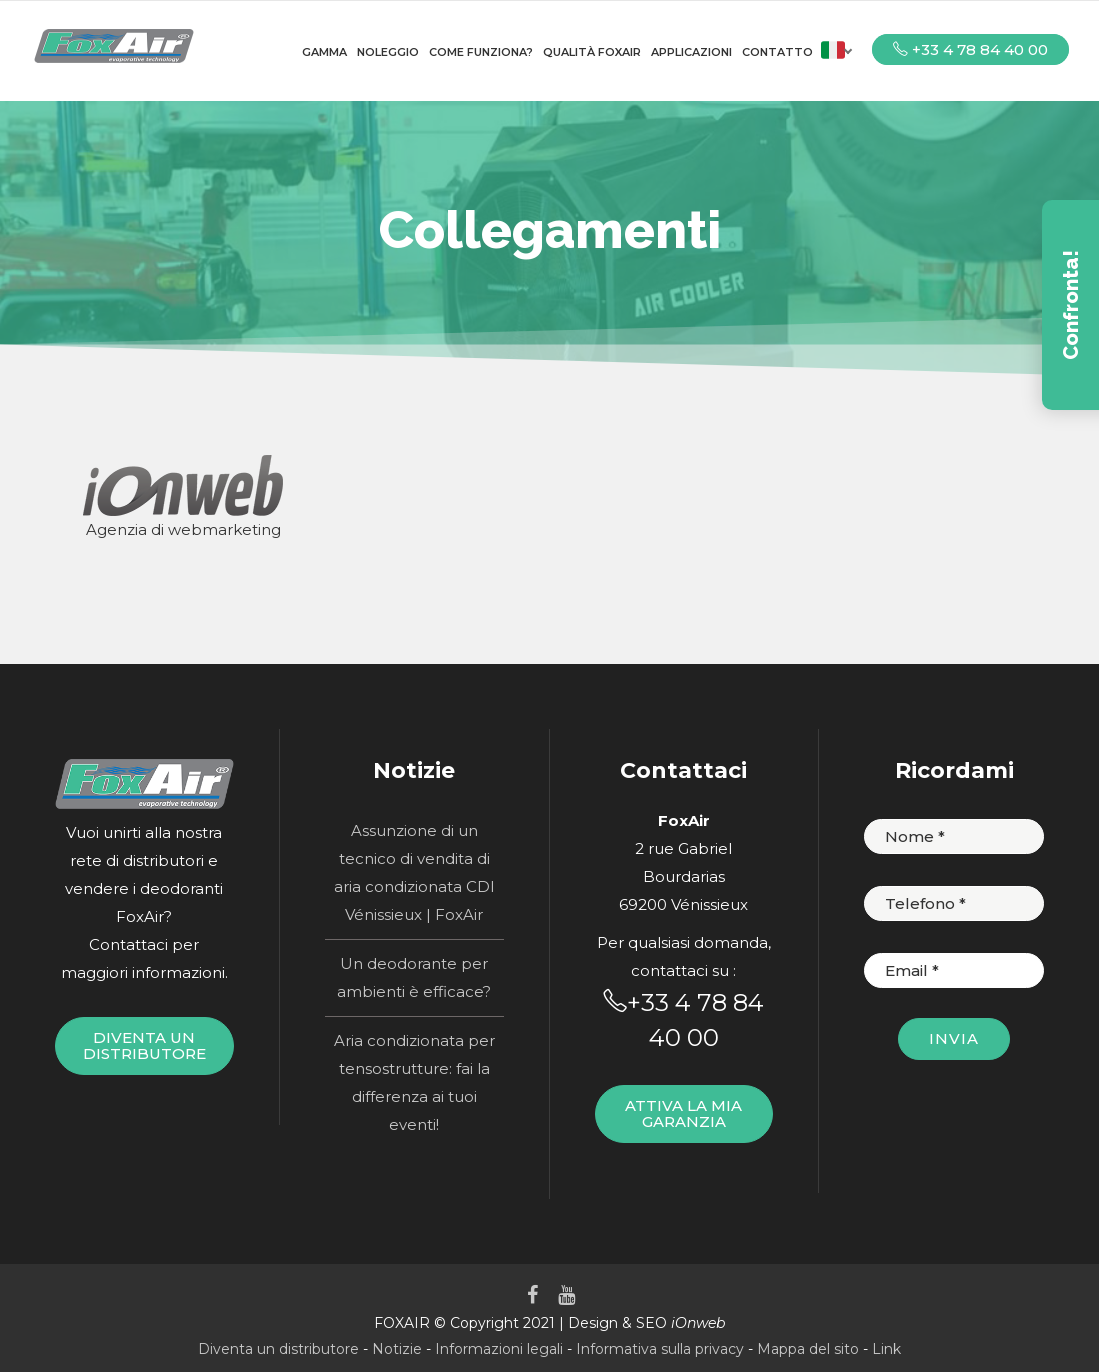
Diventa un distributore (144, 1045)
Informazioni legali (499, 1349)
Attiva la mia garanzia (683, 1113)
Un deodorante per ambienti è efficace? (414, 977)
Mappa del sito (808, 1349)
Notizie (397, 1349)
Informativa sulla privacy (660, 1349)
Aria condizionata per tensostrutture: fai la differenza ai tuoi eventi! (414, 1082)
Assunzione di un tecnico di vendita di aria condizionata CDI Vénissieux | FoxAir (414, 872)
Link (886, 1349)
